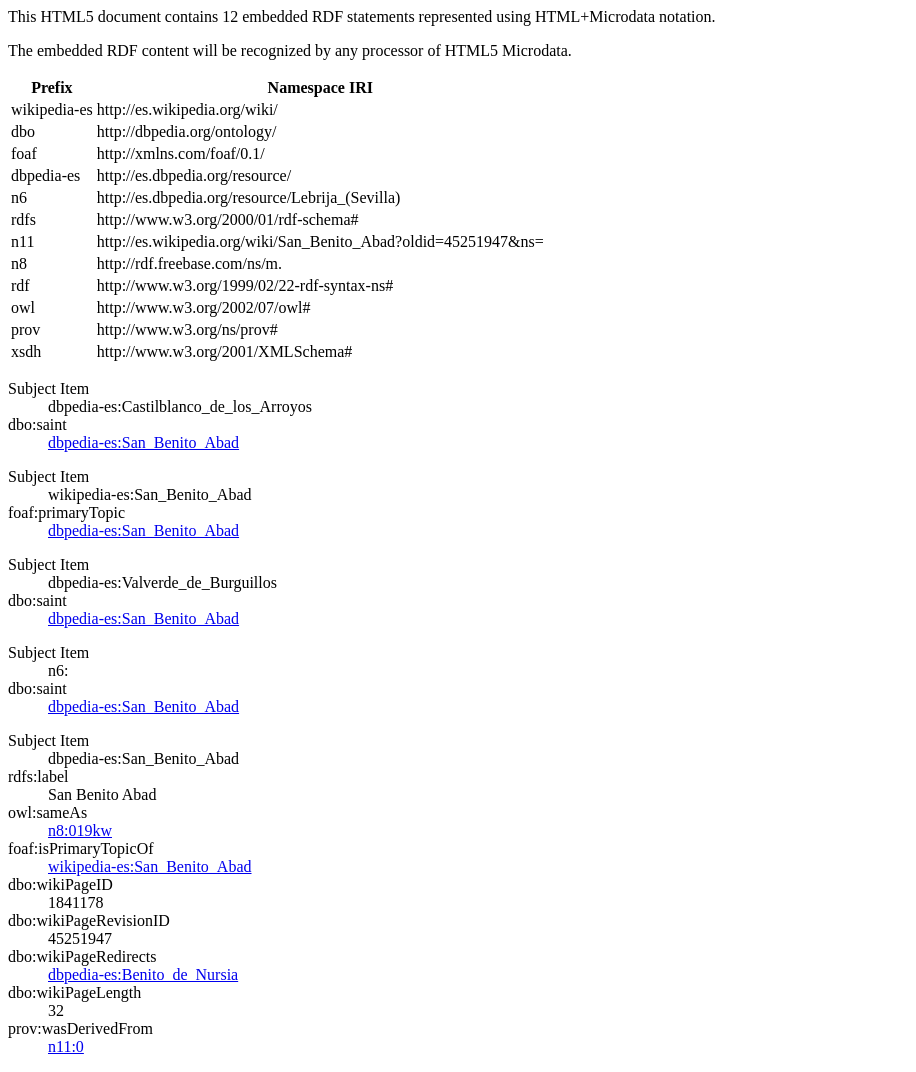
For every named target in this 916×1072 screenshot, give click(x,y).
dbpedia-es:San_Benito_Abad (143, 442)
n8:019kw (80, 830)
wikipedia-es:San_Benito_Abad (150, 866)
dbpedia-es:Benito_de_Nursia (143, 974)
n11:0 (66, 1046)
